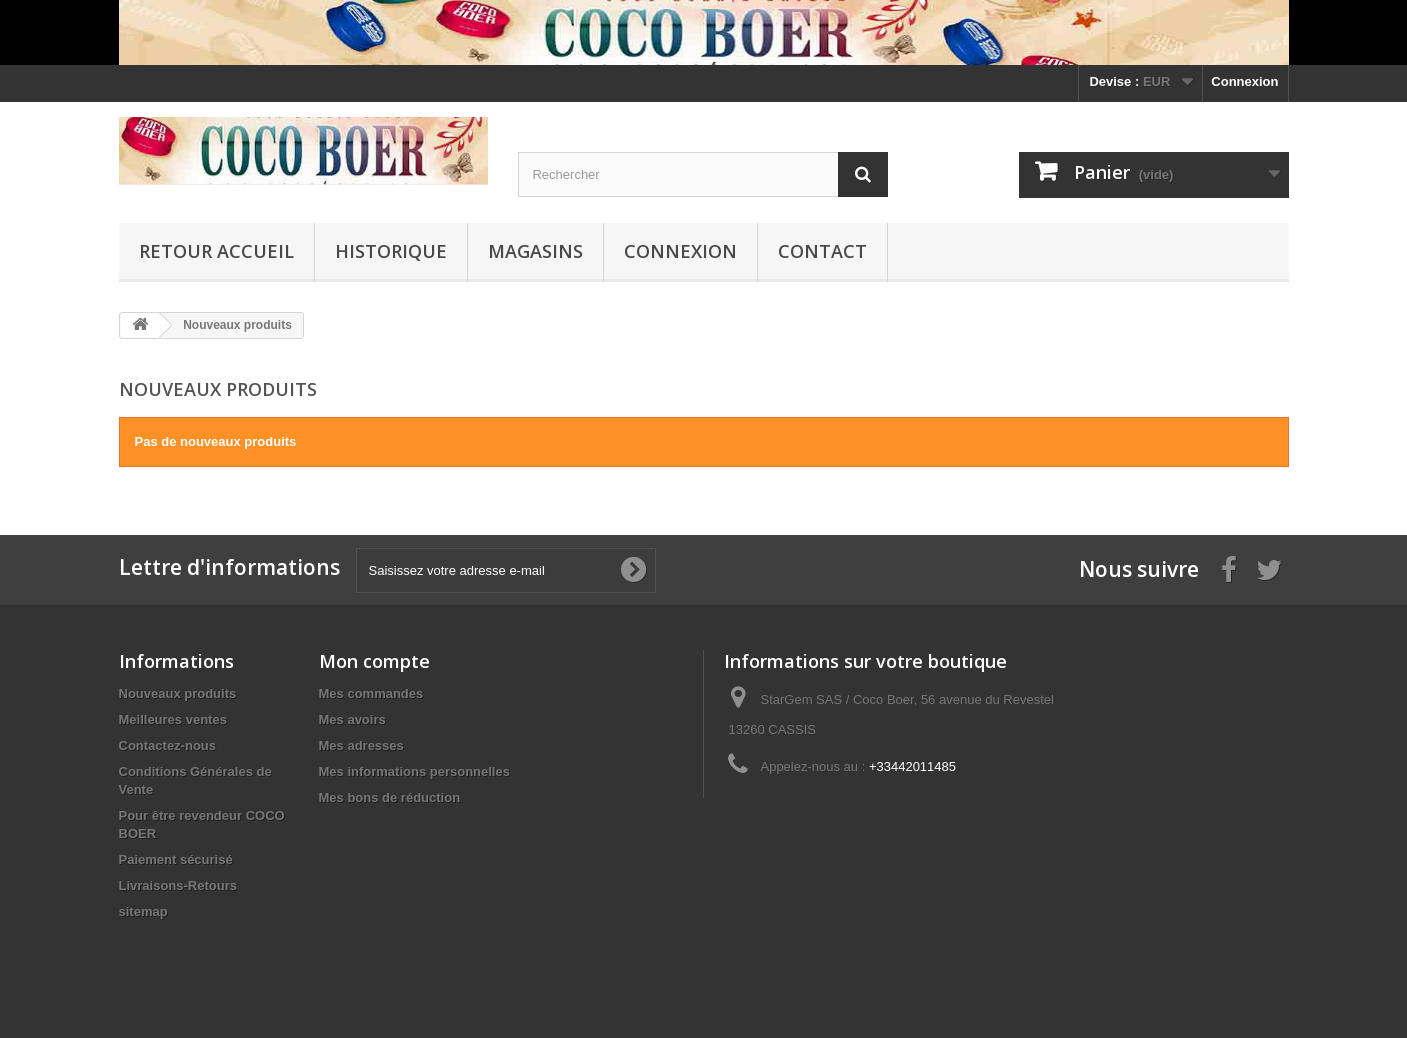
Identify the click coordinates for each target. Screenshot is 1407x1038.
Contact (822, 251)
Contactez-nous (168, 745)
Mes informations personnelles (414, 771)
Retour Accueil (216, 251)
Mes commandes (371, 693)
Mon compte (374, 661)
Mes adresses (361, 745)
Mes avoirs (352, 719)
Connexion (1244, 81)
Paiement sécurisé (176, 859)
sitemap (143, 911)
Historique (391, 251)
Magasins (535, 251)
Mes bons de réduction (390, 797)
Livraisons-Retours (178, 885)
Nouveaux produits (178, 693)
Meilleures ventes (173, 719)
